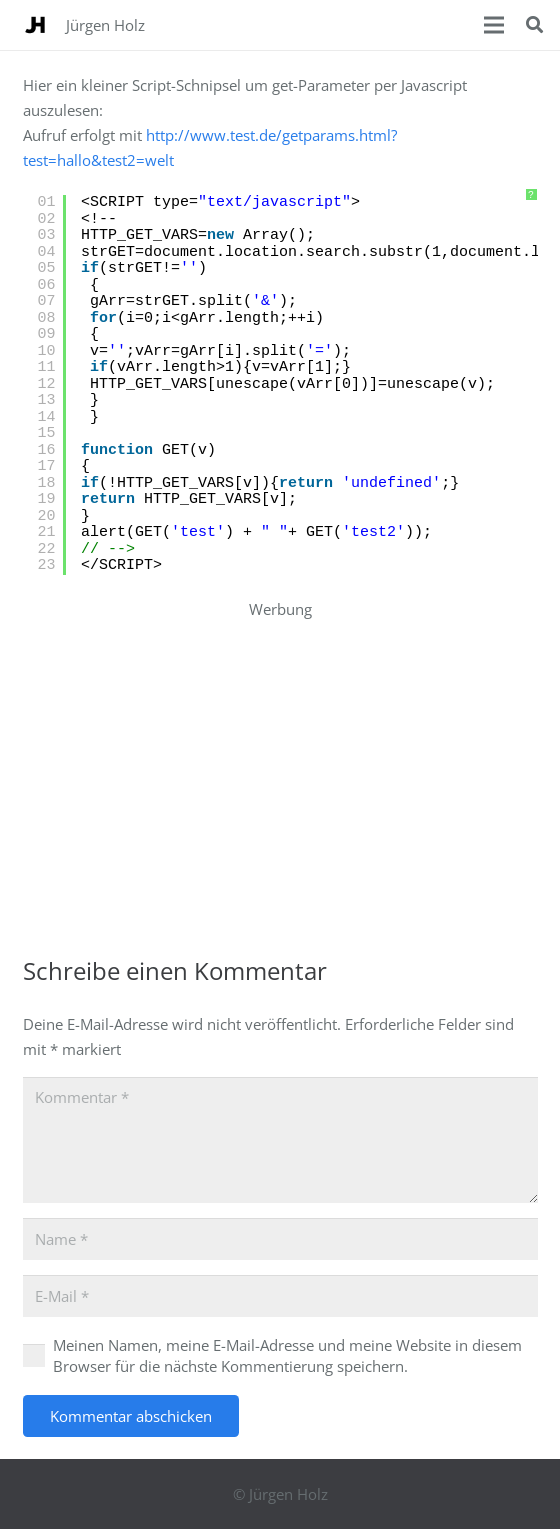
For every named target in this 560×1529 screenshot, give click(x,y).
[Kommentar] (280, 1140)
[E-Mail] (280, 1296)
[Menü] (494, 25)
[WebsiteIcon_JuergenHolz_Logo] (35, 25)
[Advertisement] (291, 762)
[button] (534, 25)
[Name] (280, 1239)
